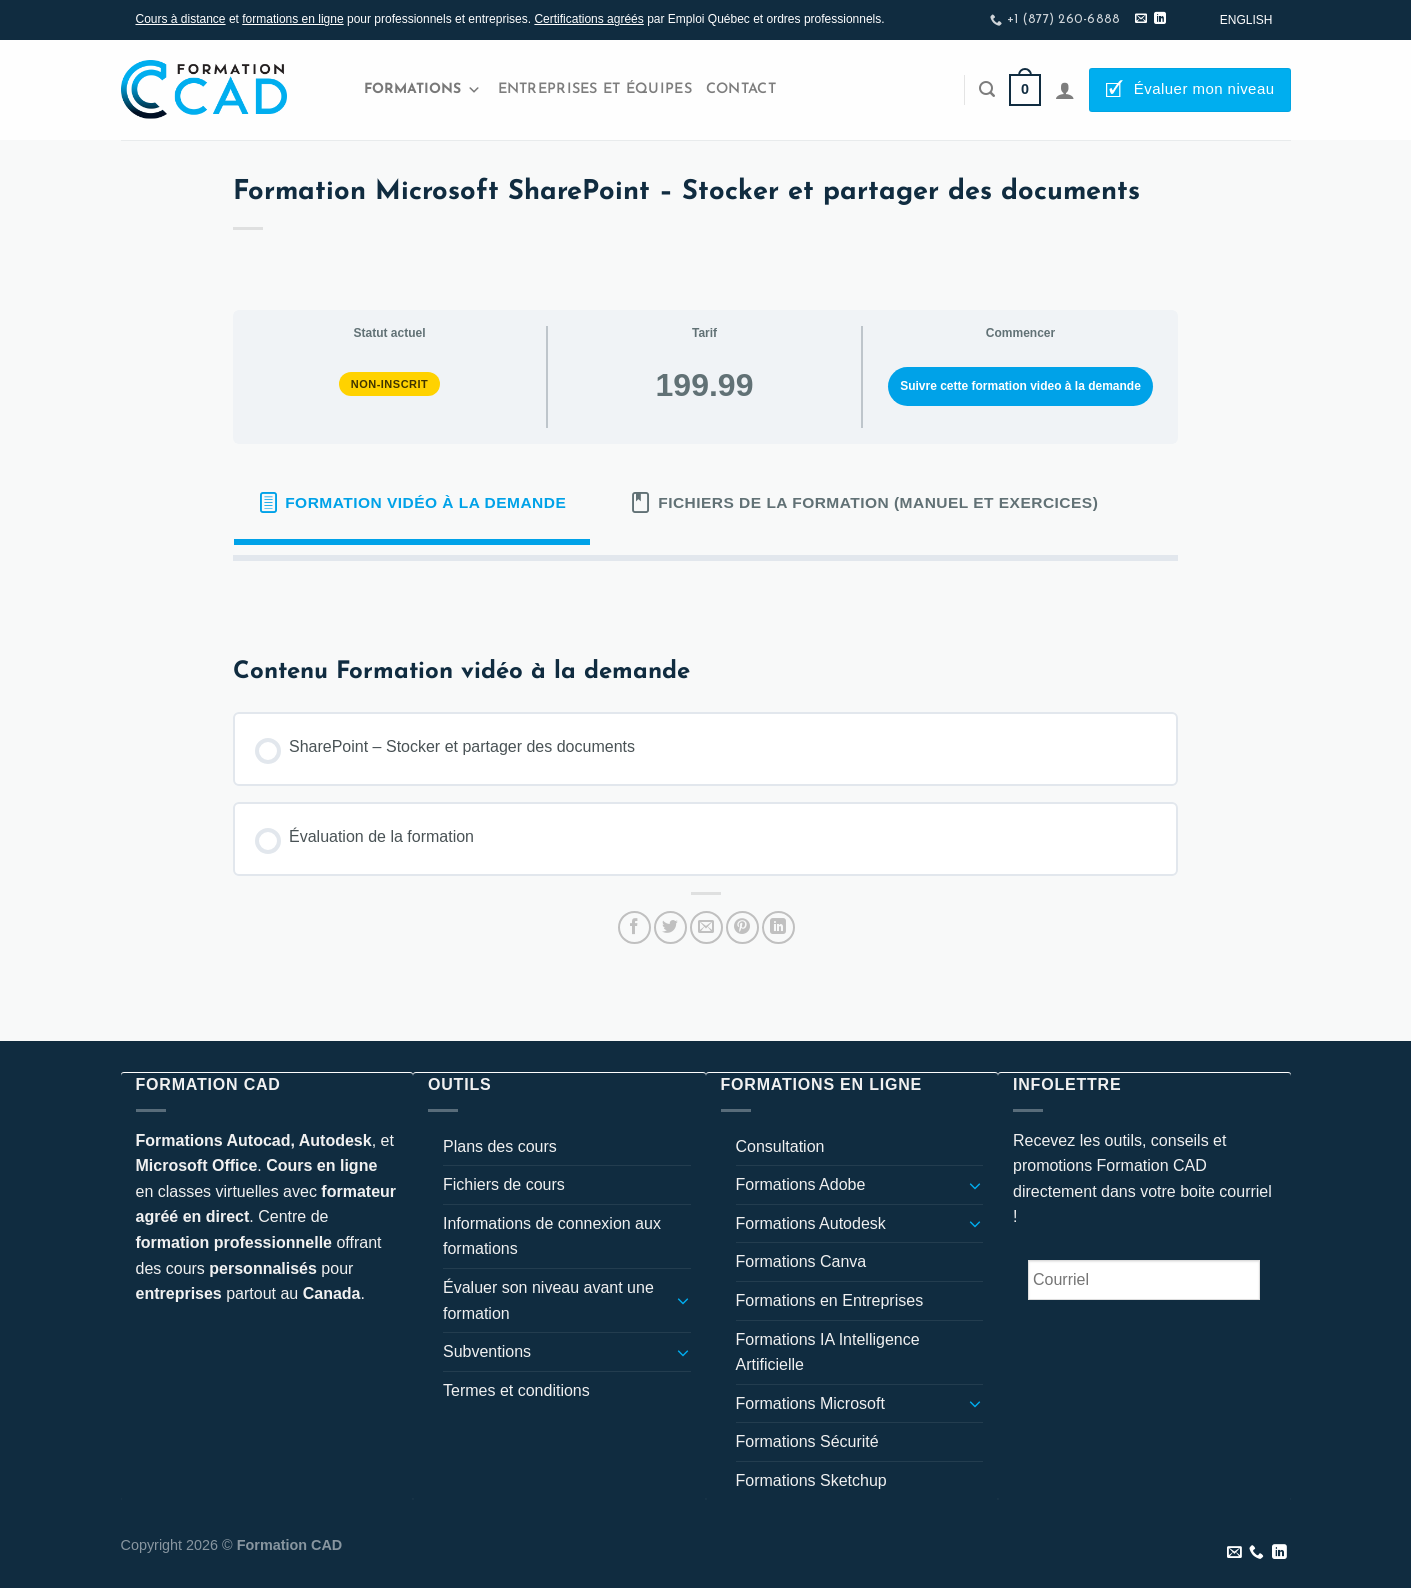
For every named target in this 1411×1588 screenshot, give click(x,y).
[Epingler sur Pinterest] (742, 927)
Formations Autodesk (811, 1223)
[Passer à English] (1246, 20)
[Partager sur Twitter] (670, 927)
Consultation (780, 1146)
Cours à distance (181, 19)
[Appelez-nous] (1256, 1553)
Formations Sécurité (807, 1441)
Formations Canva (801, 1261)
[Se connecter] (1065, 90)
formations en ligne (292, 19)
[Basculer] (683, 1300)
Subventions (487, 1351)
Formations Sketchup (811, 1480)
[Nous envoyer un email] (1141, 19)
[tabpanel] (705, 593)
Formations (422, 90)
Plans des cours (500, 1146)
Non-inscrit (390, 384)
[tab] (412, 503)
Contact (741, 89)
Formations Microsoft (810, 1403)
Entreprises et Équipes (595, 89)
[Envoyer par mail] (706, 927)
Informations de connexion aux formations (552, 1236)
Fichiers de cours (504, 1184)
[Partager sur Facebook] (634, 927)
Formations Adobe (801, 1184)
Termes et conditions (516, 1390)
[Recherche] (987, 89)
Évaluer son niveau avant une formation (548, 1300)
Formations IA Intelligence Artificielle (828, 1352)
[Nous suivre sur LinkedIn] (1160, 19)
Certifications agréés (588, 19)
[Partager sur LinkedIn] (778, 927)
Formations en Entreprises (830, 1300)
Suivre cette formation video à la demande (1020, 386)
